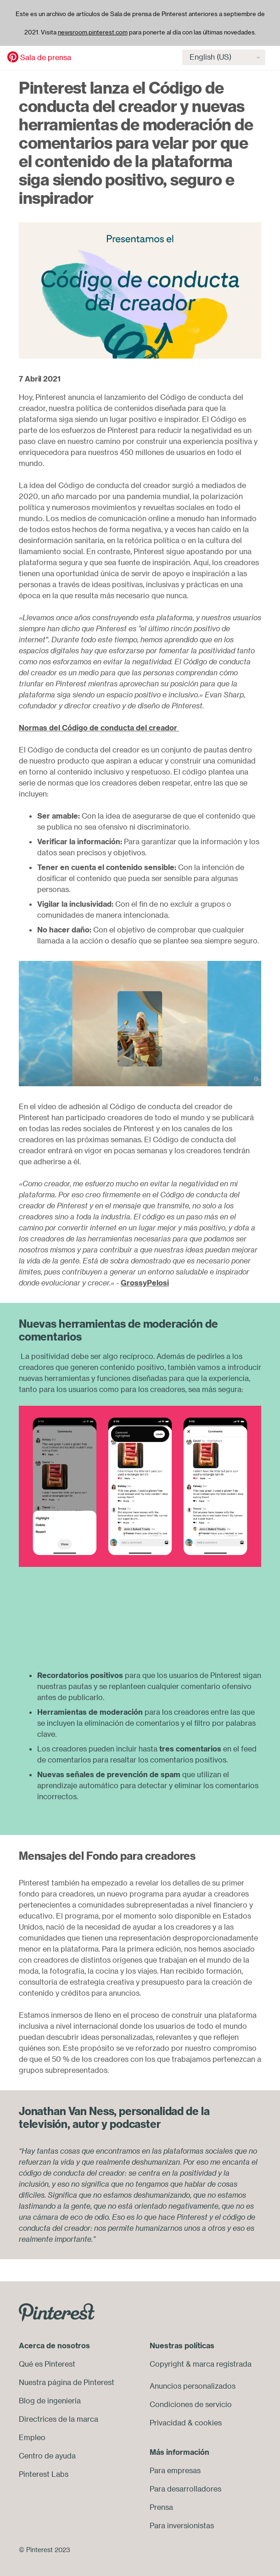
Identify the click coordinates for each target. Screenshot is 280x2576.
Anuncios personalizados (192, 2386)
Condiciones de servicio (191, 2404)
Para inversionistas (182, 2525)
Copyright (167, 2363)
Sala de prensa (45, 57)
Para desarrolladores (185, 2488)
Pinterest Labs (43, 2474)
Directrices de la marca (58, 2419)
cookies (208, 2422)
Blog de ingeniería (50, 2400)
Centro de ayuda (47, 2455)
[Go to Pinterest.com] (57, 2311)
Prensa (161, 2507)
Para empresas (175, 2470)
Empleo (32, 2437)
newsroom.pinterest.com (93, 32)
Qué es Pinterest (47, 2363)
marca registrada (222, 2363)
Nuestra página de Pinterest (66, 2382)
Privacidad (168, 2422)
